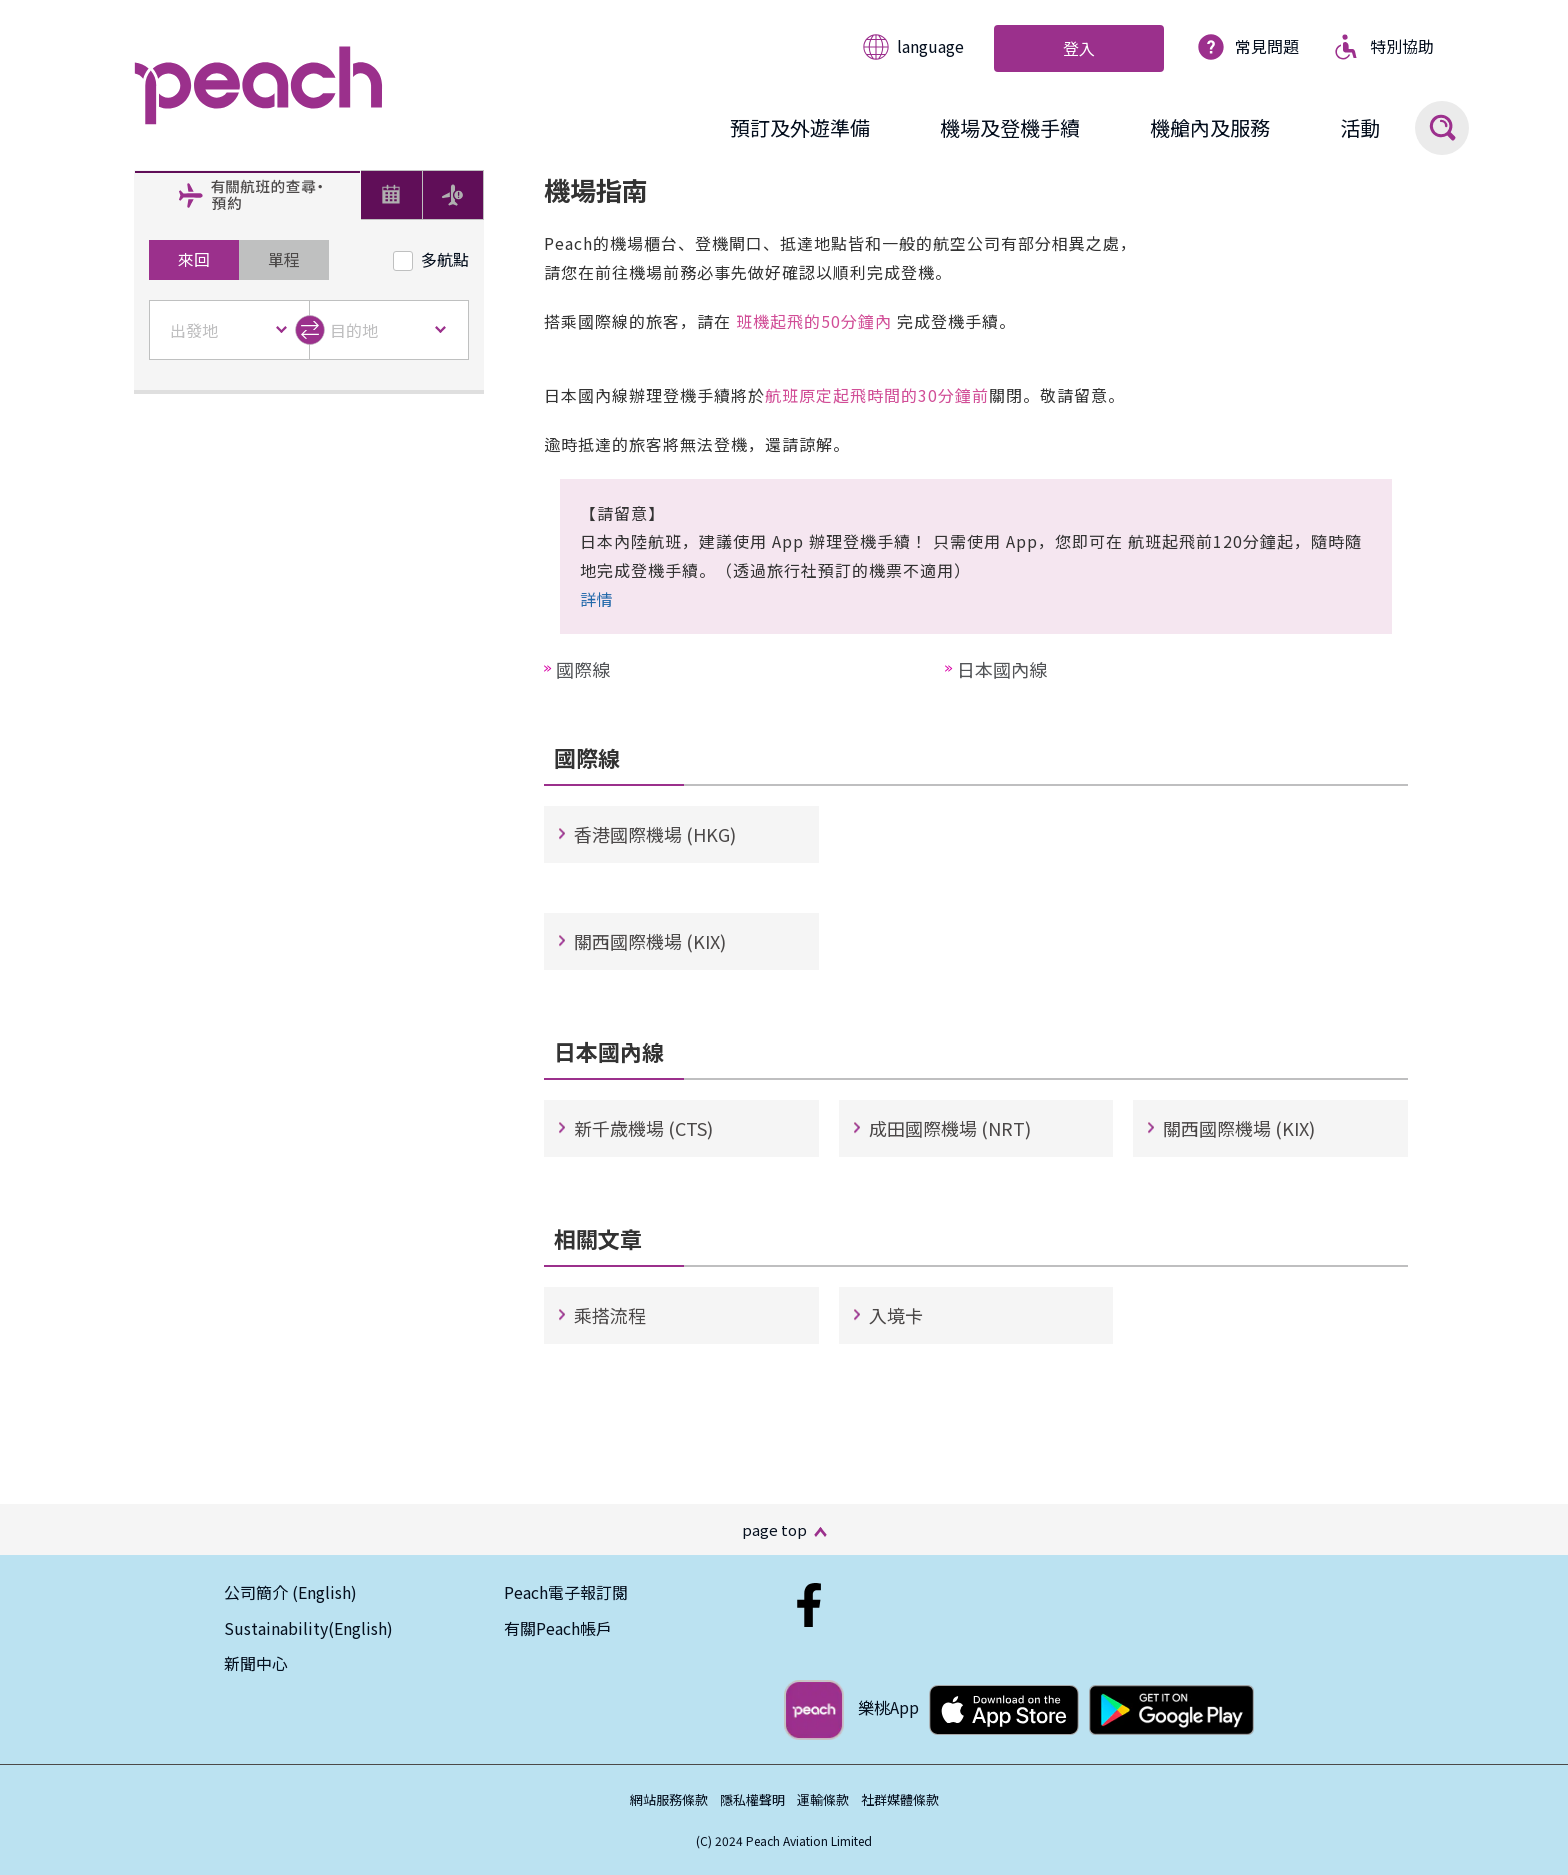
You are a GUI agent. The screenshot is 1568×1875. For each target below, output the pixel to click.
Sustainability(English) (308, 1628)
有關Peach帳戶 (558, 1628)
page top (774, 1529)
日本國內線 (1002, 669)
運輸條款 (823, 1799)
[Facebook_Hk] (809, 1592)
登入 (1079, 48)
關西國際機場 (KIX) (650, 941)
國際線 (583, 669)
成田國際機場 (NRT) (950, 1128)
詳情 (597, 599)
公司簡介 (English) (290, 1592)
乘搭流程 (610, 1315)
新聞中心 (256, 1663)
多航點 (431, 259)
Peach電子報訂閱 (566, 1592)
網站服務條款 (669, 1799)
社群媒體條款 (900, 1799)
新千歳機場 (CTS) (643, 1128)
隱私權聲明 (752, 1799)
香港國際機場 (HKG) (655, 834)
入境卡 (896, 1315)
